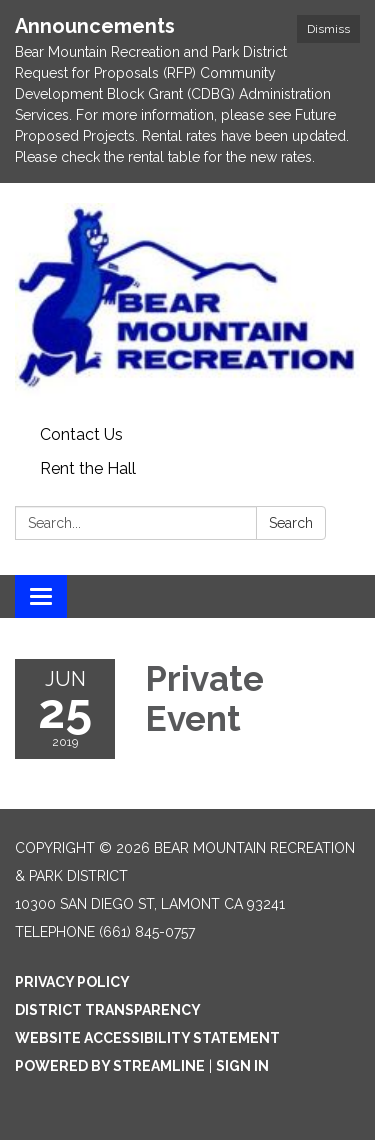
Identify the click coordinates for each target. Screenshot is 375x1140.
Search (291, 523)
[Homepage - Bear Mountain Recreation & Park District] (187, 300)
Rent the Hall (88, 468)
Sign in (242, 1066)
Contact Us (81, 434)
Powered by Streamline (110, 1066)
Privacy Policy (72, 982)
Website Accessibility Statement (147, 1038)
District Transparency (108, 1010)
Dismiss (328, 29)
